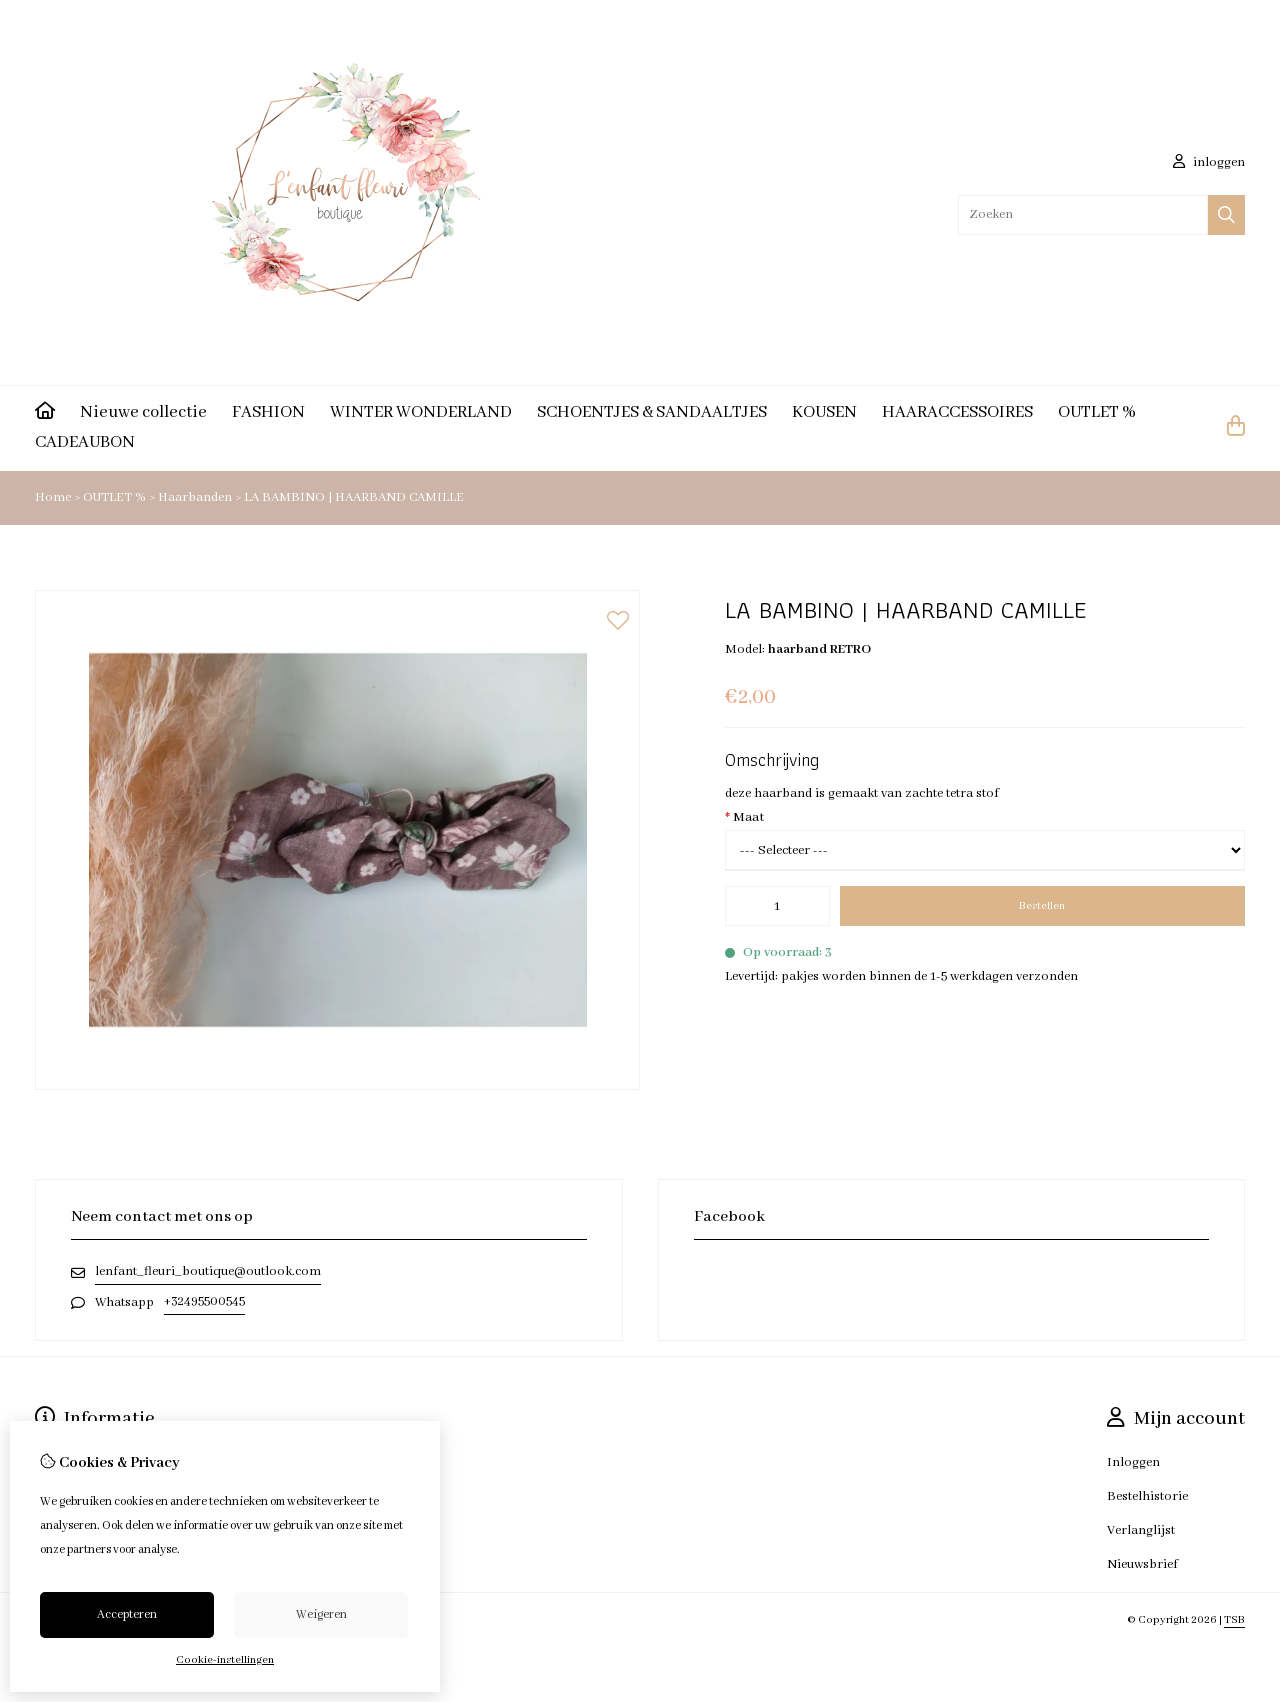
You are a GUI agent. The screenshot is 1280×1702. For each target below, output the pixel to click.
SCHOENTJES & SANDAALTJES (652, 412)
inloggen (1209, 162)
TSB (1234, 1620)
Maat (744, 817)
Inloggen (1133, 1462)
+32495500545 (204, 1301)
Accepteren (127, 1614)
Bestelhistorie (1147, 1496)
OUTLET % (1097, 412)
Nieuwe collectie (143, 412)
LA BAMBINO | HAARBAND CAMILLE (354, 497)
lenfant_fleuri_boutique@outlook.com (208, 1271)
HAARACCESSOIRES (957, 412)
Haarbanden (196, 497)
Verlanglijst (1141, 1530)
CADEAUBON (85, 442)
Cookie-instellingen (225, 1660)
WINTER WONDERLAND (421, 412)
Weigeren (321, 1614)
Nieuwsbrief (1142, 1564)
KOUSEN (824, 412)
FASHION (268, 412)
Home (53, 497)
